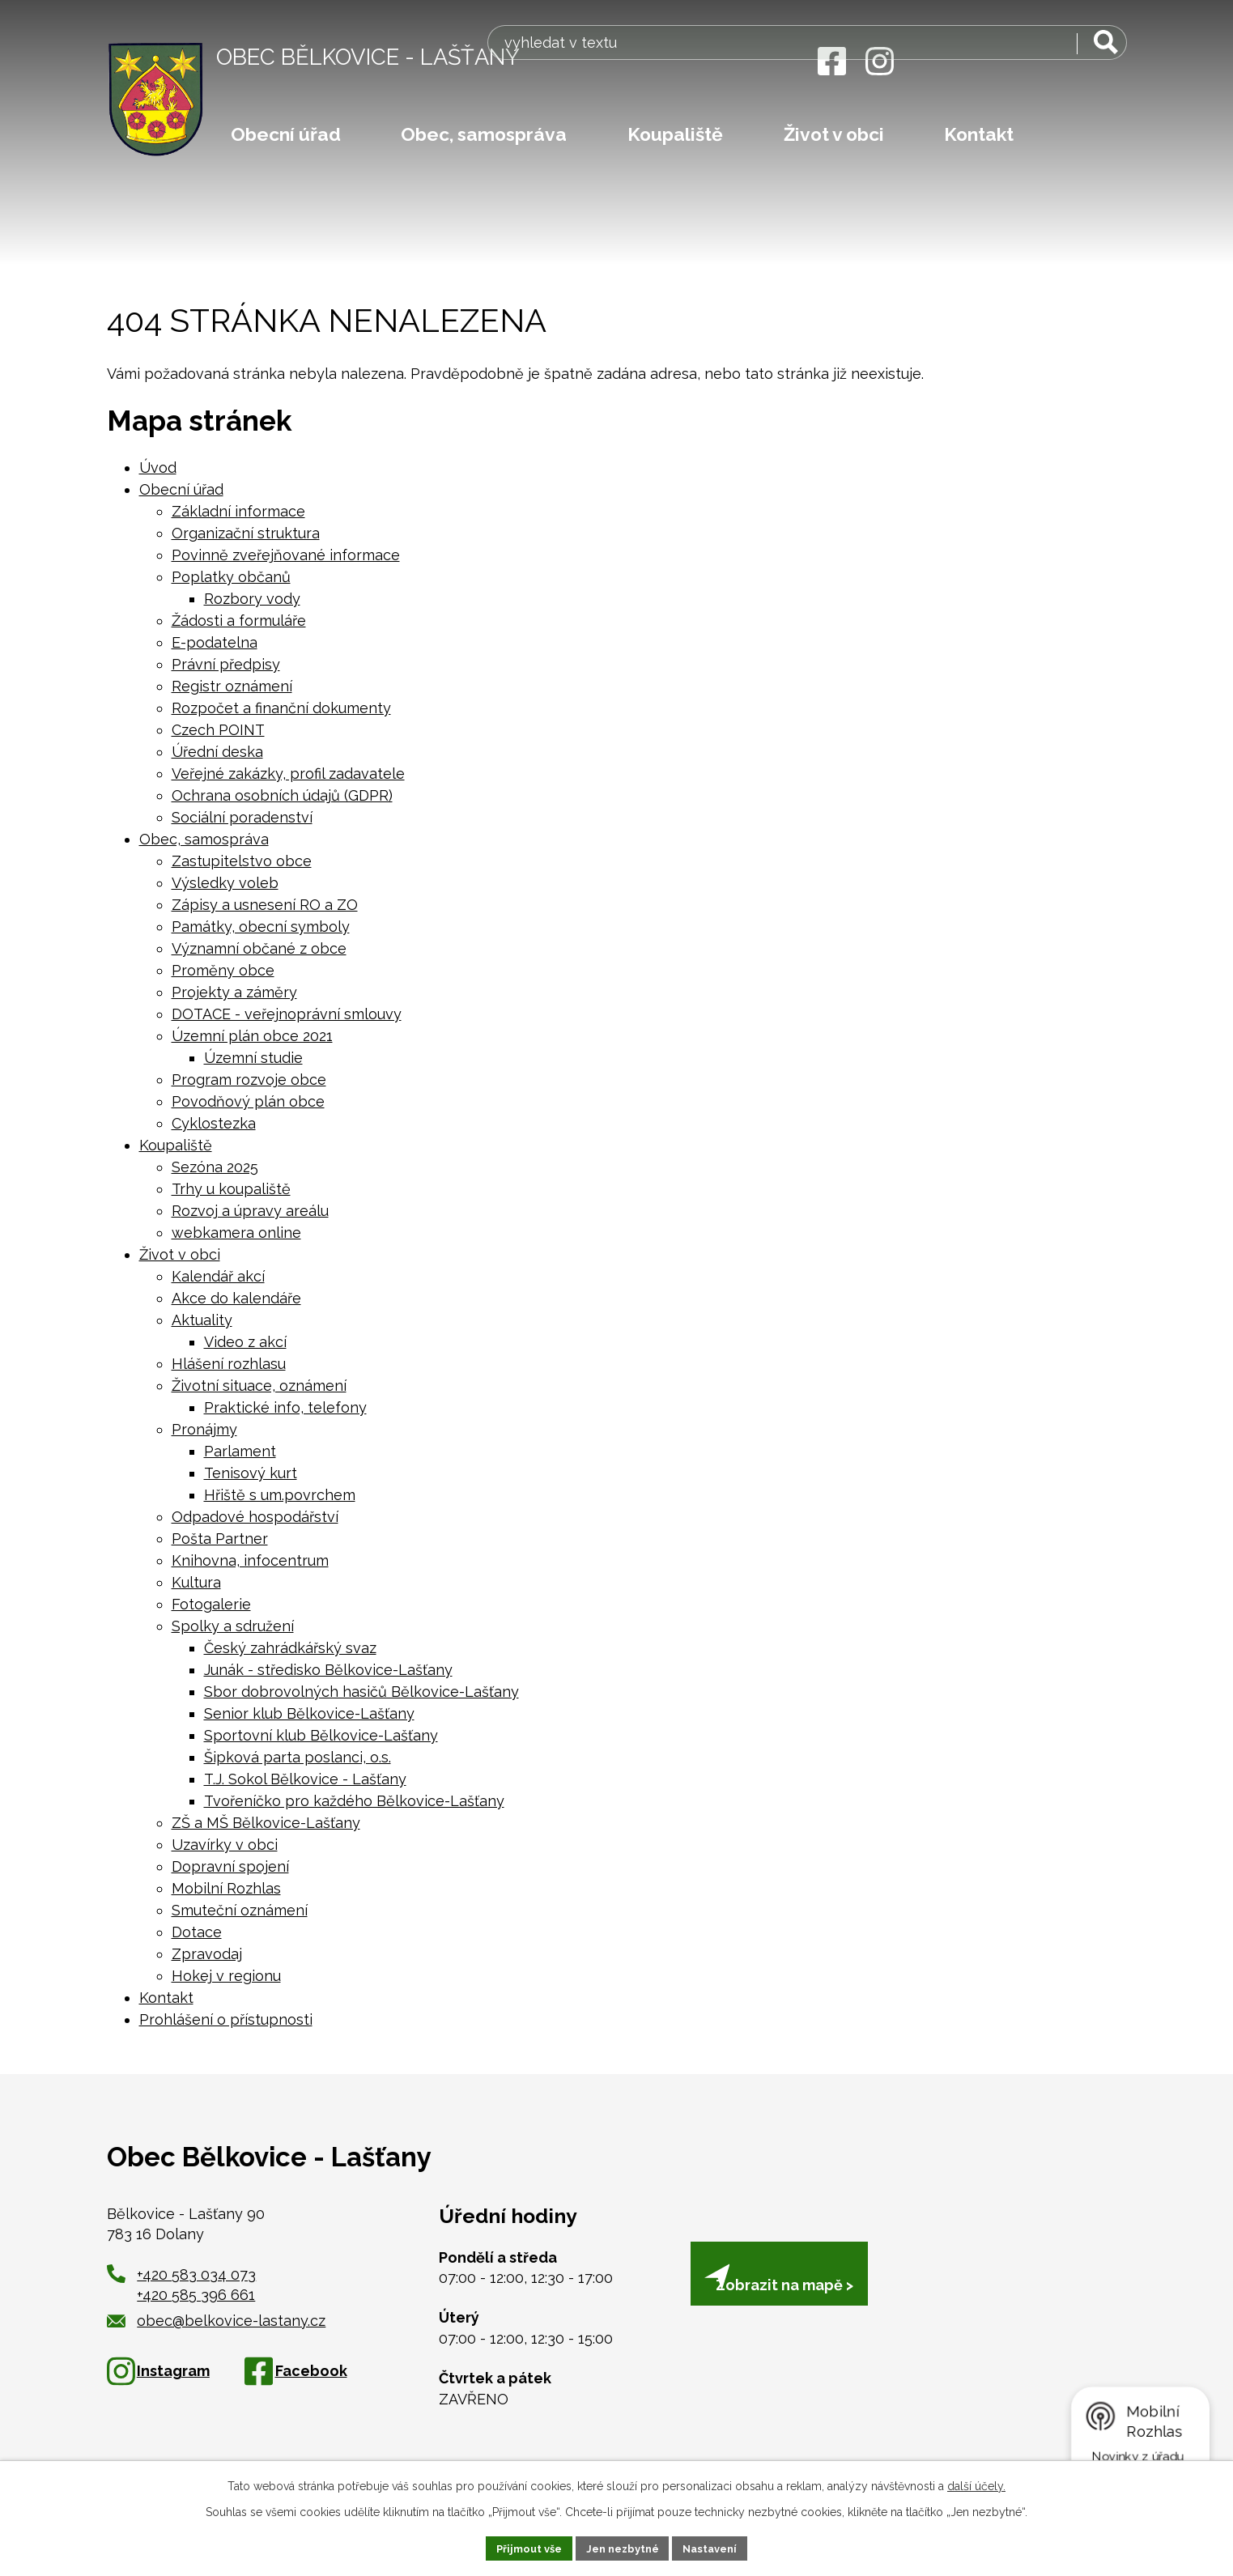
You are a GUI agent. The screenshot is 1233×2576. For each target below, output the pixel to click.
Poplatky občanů (231, 576)
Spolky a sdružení (233, 1625)
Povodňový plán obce (248, 1101)
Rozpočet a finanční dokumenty (281, 707)
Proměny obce (223, 970)
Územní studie (253, 1057)
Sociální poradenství (242, 817)
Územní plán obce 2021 (252, 1035)
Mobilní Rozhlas (226, 1888)
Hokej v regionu (226, 1975)
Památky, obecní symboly (261, 926)
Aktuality (202, 1319)
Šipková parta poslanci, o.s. (297, 1757)
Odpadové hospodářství (255, 1516)
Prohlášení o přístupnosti (226, 2019)
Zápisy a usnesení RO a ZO (265, 904)
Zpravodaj (207, 1953)
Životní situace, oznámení (259, 1385)
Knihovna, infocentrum (250, 1560)
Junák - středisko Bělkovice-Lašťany (328, 1669)
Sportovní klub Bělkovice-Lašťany (321, 1735)
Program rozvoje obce (249, 1079)
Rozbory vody (252, 598)
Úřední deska (217, 751)
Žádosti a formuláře (239, 620)
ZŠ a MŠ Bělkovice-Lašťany (266, 1822)
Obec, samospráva (484, 134)
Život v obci (834, 134)
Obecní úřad (286, 134)
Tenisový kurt (250, 1472)
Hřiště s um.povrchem (279, 1494)
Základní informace (238, 511)
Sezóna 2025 (215, 1166)
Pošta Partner (220, 1538)
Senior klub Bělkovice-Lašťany (309, 1713)
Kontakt (979, 134)
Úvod (157, 467)
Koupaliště (675, 134)
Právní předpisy (226, 664)
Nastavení (717, 2546)
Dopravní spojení (230, 1866)
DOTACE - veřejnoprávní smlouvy (287, 1013)
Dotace (197, 1932)
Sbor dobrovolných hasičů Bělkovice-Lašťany (361, 1691)
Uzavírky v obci (225, 1844)
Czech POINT (218, 729)
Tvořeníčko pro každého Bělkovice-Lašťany (354, 1800)
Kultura (196, 1582)
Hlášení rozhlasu (229, 1363)
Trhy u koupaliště (231, 1188)
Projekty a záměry (234, 992)
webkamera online (236, 1232)
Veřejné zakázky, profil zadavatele (288, 773)
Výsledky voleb (225, 882)
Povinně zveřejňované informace (286, 554)
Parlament (240, 1451)
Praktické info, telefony (285, 1407)
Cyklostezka (214, 1123)
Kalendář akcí (218, 1276)
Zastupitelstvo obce (242, 860)
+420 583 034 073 (196, 2274)
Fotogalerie (211, 1604)
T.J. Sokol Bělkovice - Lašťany (305, 1778)
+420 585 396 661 (196, 2294)
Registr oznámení (232, 686)
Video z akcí (245, 1341)
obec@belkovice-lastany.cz (216, 2320)
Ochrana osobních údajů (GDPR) (282, 795)
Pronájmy (204, 1429)
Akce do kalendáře (236, 1298)
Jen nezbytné (622, 2546)
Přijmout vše (521, 2546)
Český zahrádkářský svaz (290, 1647)
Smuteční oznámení (240, 1910)
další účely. (976, 2483)
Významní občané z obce (259, 948)
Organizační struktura (246, 533)
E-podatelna (214, 642)
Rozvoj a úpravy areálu (250, 1210)
